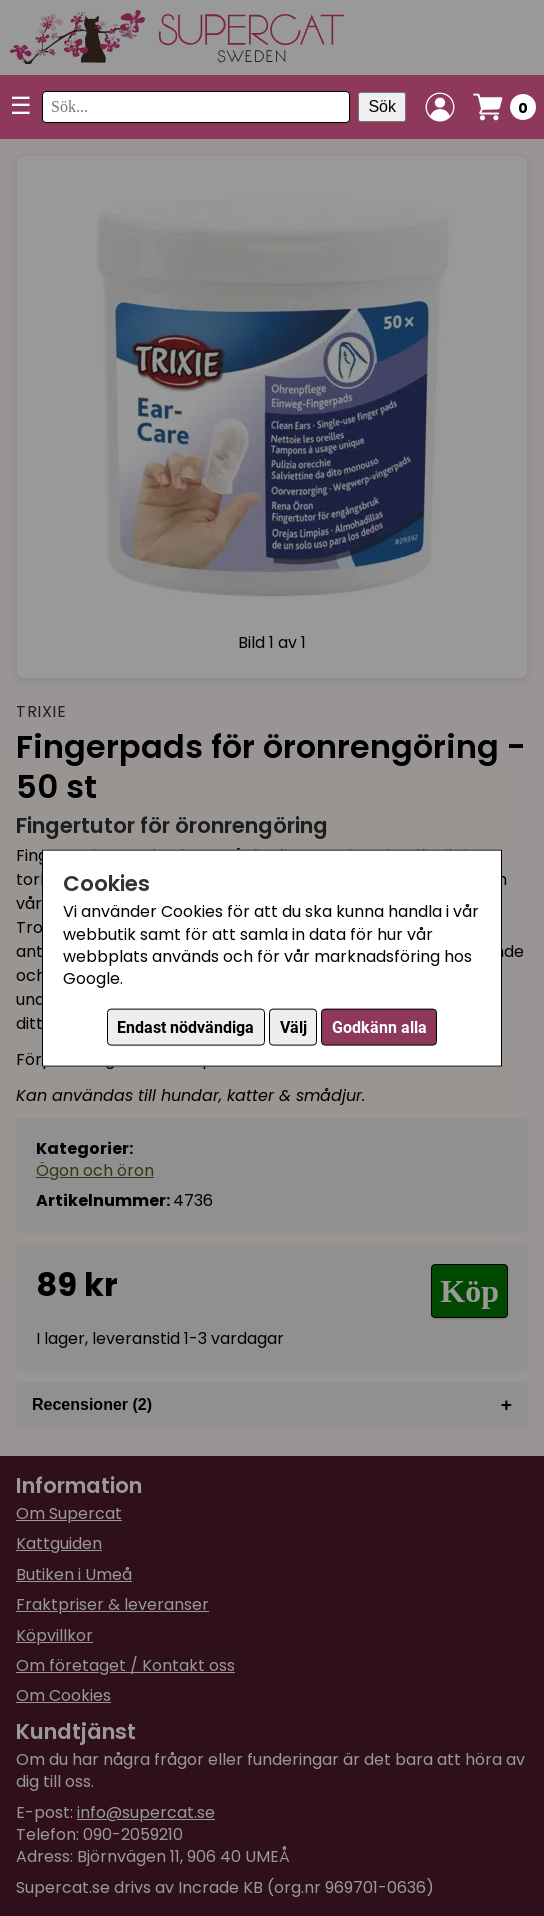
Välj (293, 1026)
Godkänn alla (379, 1026)
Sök (382, 106)
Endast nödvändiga (185, 1026)
